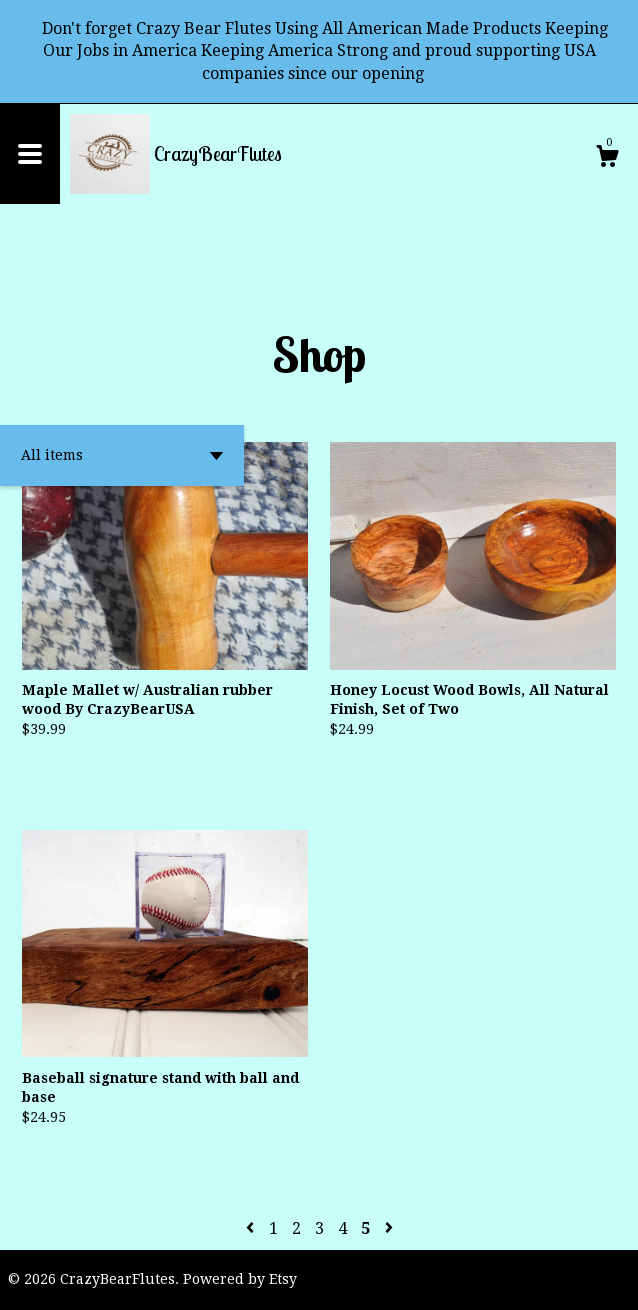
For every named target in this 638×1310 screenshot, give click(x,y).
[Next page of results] (389, 1228)
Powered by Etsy (240, 1279)
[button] (122, 455)
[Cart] (607, 159)
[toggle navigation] (30, 154)
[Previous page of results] (252, 1228)
